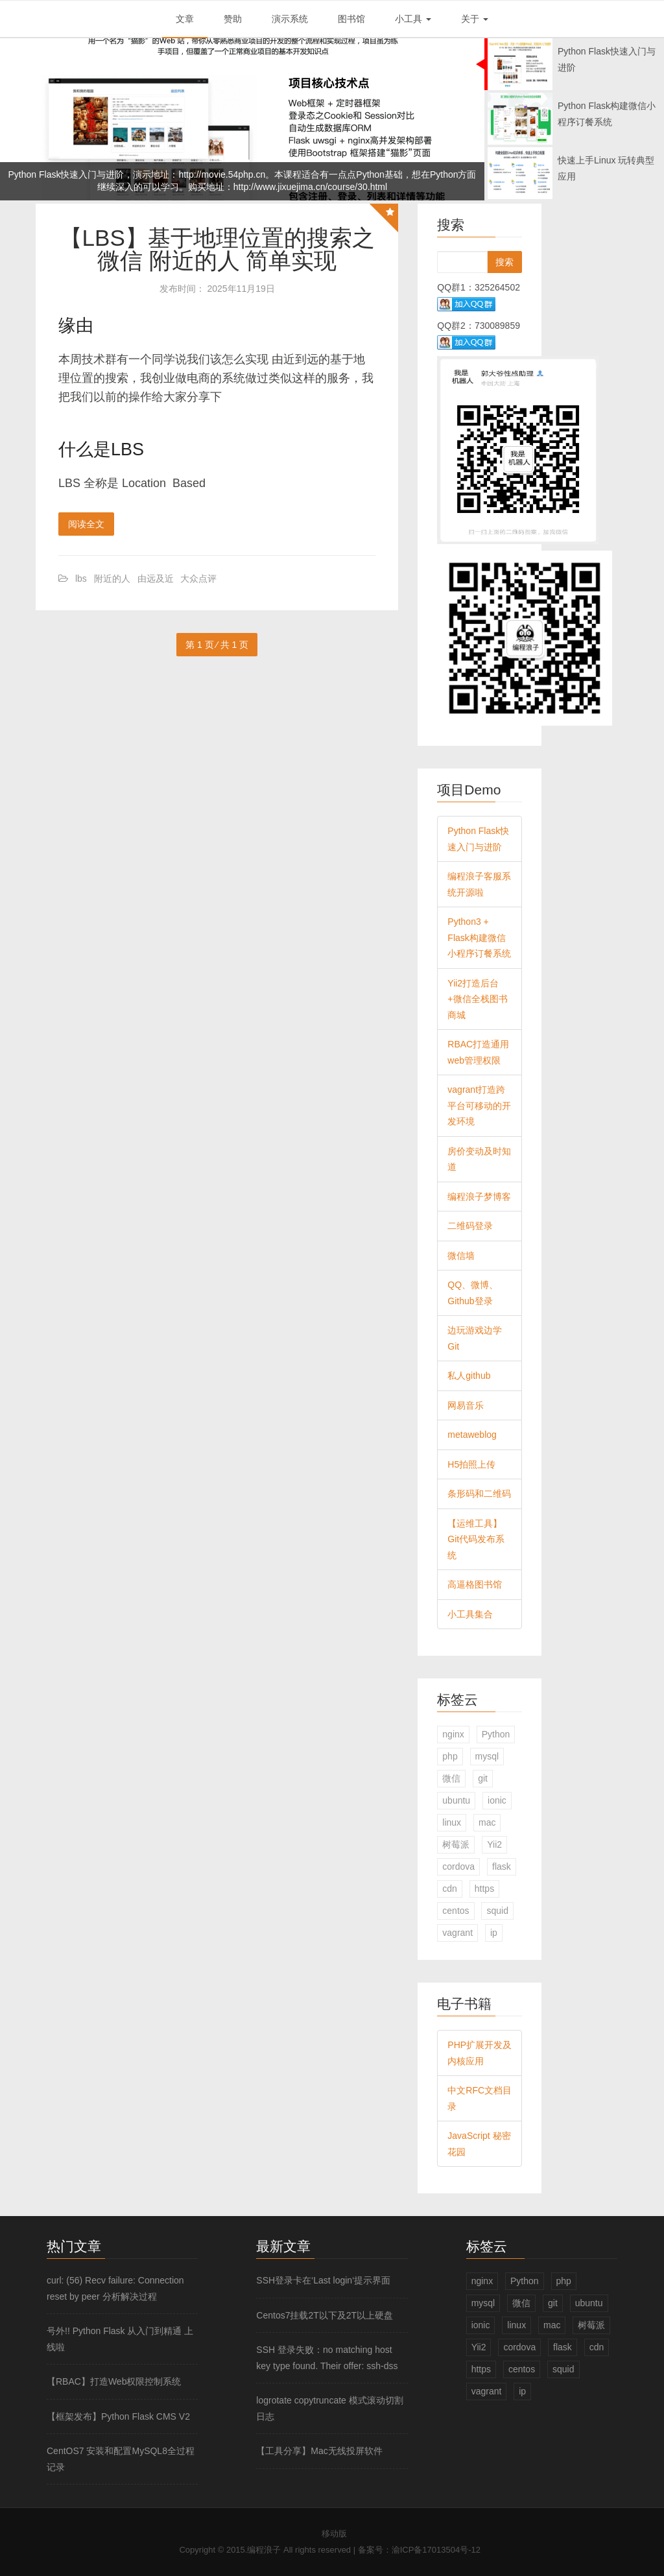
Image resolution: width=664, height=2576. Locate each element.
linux (451, 1822)
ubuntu (456, 1800)
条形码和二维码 (479, 1493)
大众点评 (198, 578)
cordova (458, 1866)
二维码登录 (470, 1226)
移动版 (334, 2533)
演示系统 (290, 19)
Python (496, 1734)
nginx (453, 1734)
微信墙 (461, 1255)
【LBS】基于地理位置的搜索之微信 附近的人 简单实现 (217, 249)
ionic (497, 1800)
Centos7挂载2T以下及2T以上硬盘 (324, 2315)
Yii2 (494, 1844)
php (449, 1756)
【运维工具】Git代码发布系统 (475, 1539)
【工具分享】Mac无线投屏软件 (319, 2451)
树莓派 (455, 1844)
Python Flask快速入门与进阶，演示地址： (93, 174)
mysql (487, 1756)
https (484, 1888)
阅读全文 (86, 524)
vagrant (457, 1932)
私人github (468, 1375)
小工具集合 (470, 1614)
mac (487, 1822)
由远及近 (155, 578)
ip (493, 1932)
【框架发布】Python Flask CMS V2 (118, 2416)
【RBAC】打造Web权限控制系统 (114, 2381)
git (483, 1778)
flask (501, 1866)
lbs (81, 578)
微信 (451, 1778)
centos (455, 1910)
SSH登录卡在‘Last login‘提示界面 (323, 2280)
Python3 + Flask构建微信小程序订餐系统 (479, 937)
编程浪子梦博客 (479, 1196)
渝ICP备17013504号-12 (436, 2550)
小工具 (413, 19)
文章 (185, 19)
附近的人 (112, 578)
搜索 (504, 262)
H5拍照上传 (471, 1464)
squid (497, 1910)
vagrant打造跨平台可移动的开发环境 (479, 1105)
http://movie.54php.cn (221, 174)
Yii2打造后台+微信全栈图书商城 (477, 999)
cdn (449, 1888)
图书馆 (351, 19)
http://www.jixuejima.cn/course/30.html (310, 187)
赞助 (233, 19)
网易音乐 (465, 1405)
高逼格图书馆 (474, 1584)
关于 (474, 19)
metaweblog (472, 1434)
